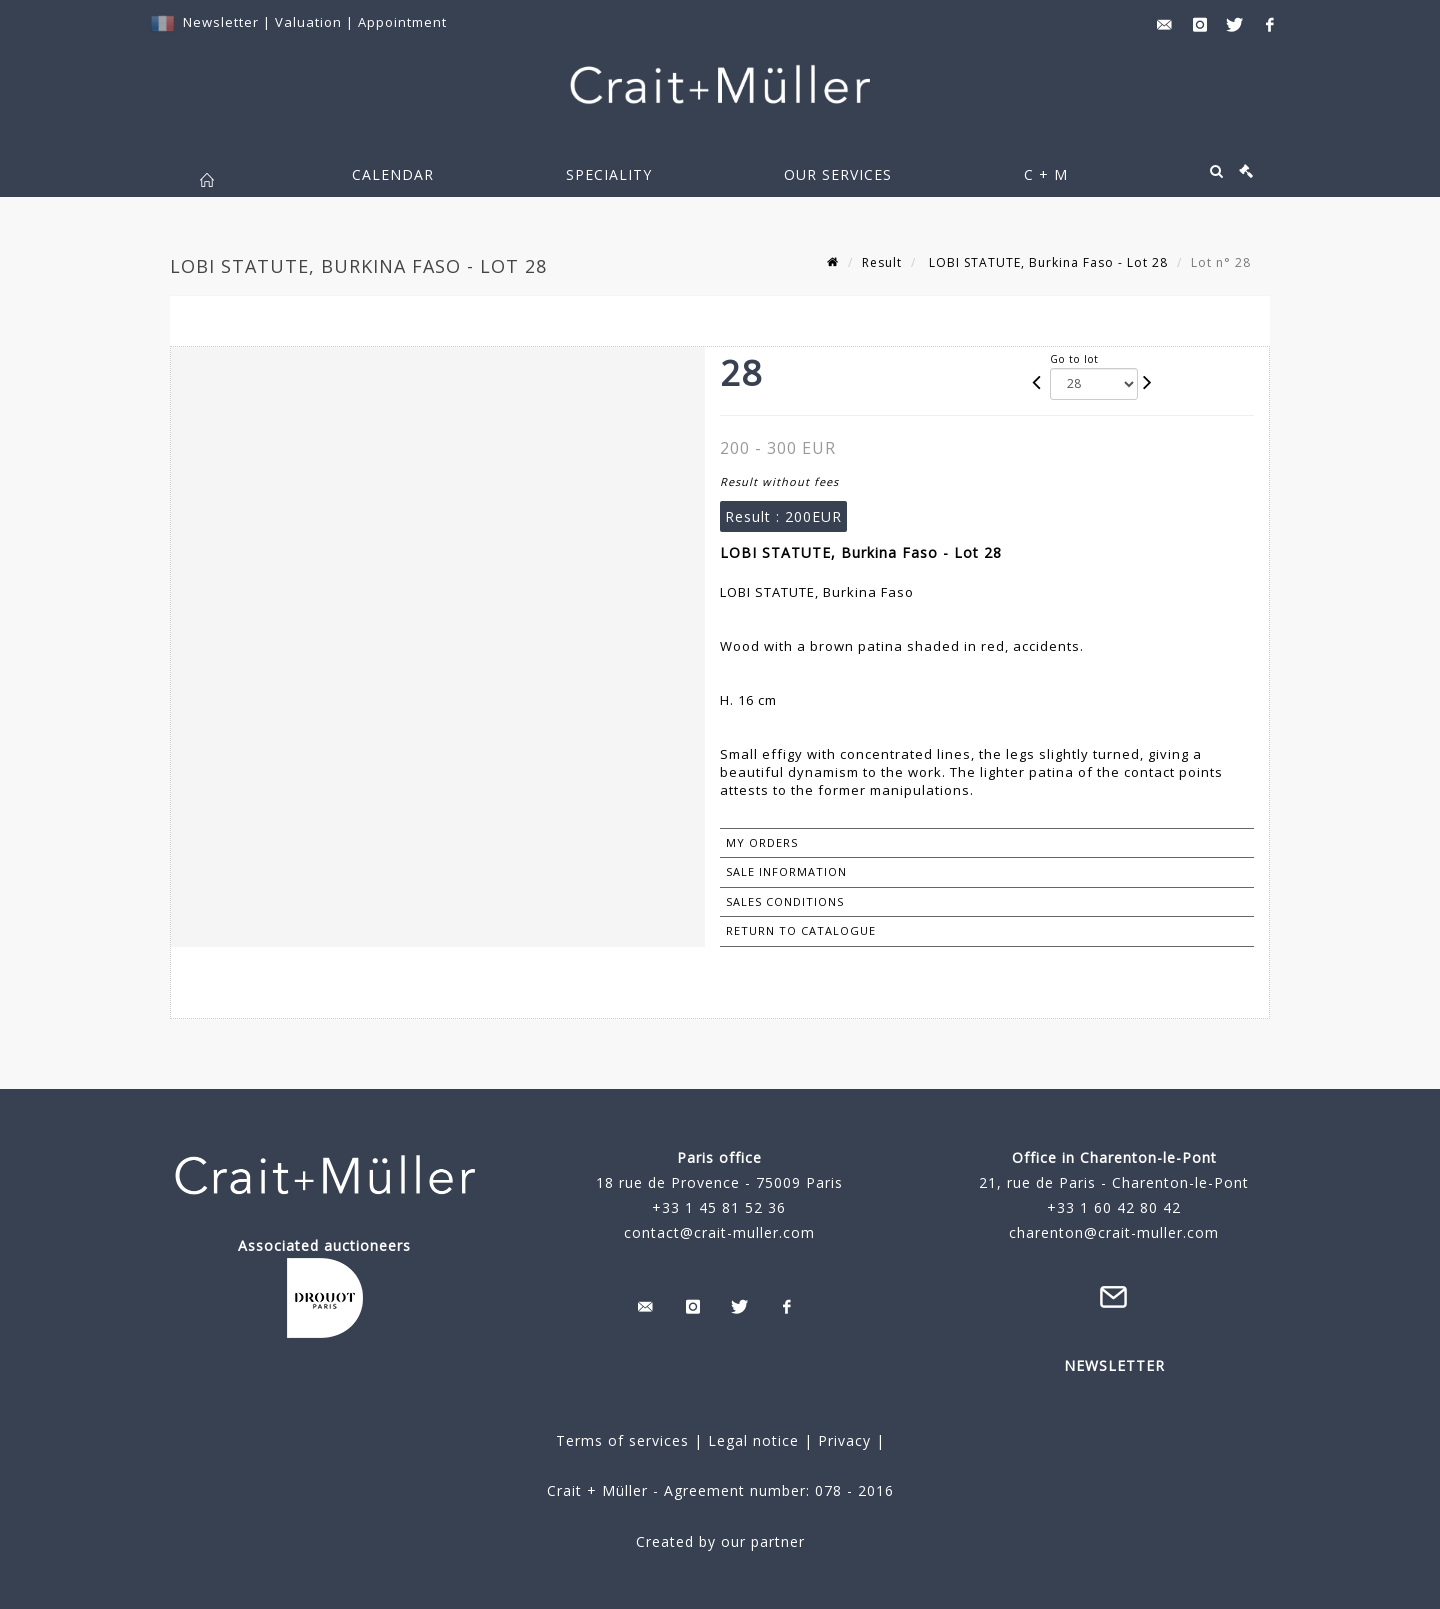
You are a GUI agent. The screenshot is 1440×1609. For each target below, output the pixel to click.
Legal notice (753, 1440)
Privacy (842, 1440)
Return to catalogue (801, 930)
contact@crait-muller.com (719, 1232)
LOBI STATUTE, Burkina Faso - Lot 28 (1046, 262)
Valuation (308, 22)
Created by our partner (720, 1541)
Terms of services (622, 1440)
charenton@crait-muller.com (1114, 1232)
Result (882, 262)
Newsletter (221, 22)
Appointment (402, 22)
